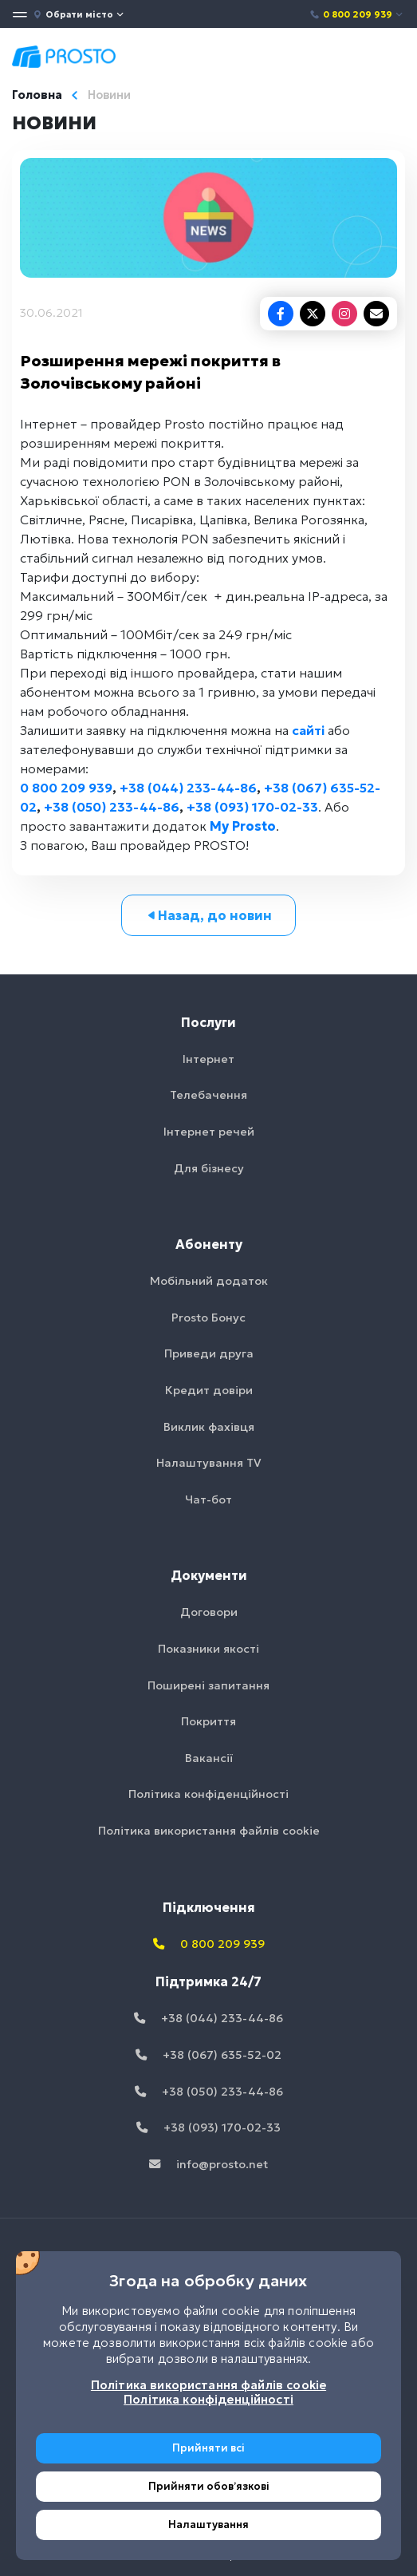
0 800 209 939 (356, 14)
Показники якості (208, 1649)
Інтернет (208, 1059)
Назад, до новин (208, 915)
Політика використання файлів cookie (209, 1830)
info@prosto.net (208, 2164)
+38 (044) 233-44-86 (188, 788)
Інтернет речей (208, 1131)
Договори (209, 1612)
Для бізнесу (209, 1168)
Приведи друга (209, 1353)
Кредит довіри (209, 1390)
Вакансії (209, 1758)
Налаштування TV (209, 1463)
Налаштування (208, 2524)
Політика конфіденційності (208, 1794)
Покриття (208, 1721)
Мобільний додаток (209, 1281)
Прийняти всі (208, 2448)
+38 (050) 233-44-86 (111, 807)
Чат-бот (208, 1499)
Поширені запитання (208, 1685)
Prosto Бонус (208, 1317)
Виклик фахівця (208, 1427)
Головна (37, 95)
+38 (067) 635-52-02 (208, 2055)
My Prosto (243, 826)
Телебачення (208, 1095)
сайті (308, 730)
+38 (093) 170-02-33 (252, 807)
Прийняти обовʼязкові (208, 2486)
